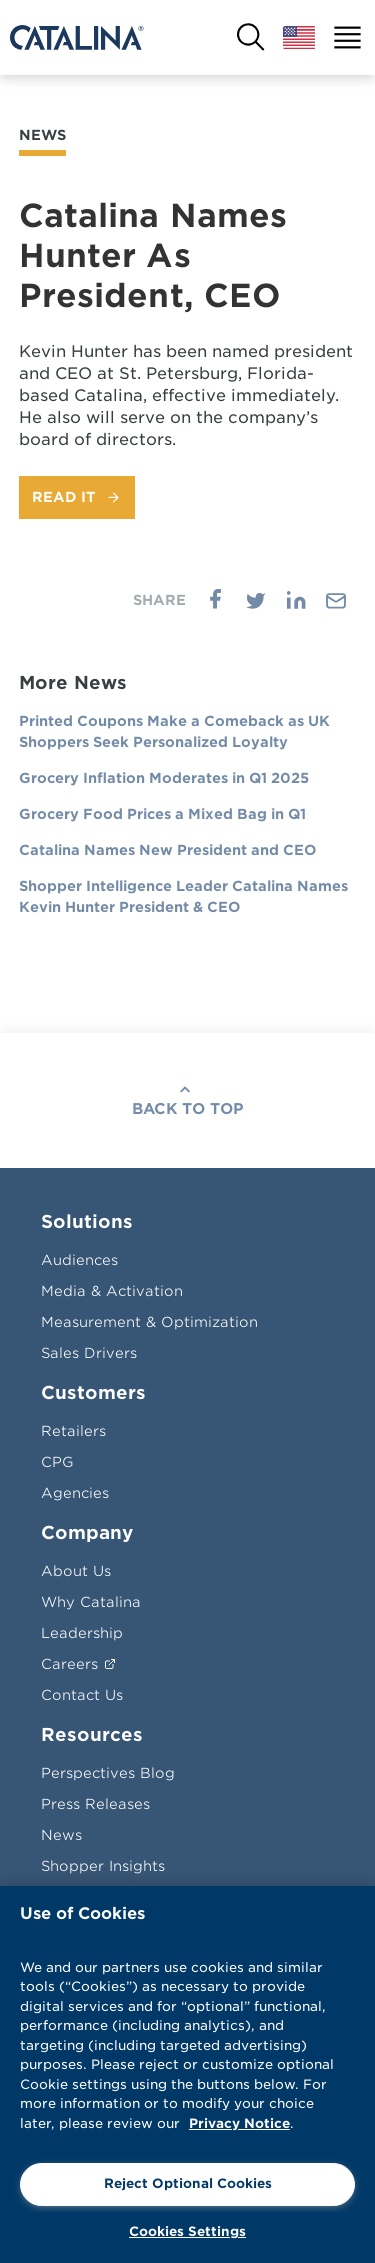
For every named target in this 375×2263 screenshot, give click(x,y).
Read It (64, 497)
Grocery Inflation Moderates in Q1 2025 (164, 778)
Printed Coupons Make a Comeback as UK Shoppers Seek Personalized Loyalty (174, 731)
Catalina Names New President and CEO (167, 850)
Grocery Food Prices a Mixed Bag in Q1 (162, 814)
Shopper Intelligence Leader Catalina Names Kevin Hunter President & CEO (183, 896)
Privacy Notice (239, 2123)
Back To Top (188, 1109)
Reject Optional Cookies (188, 2183)
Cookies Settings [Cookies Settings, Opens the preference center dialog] (187, 2231)
